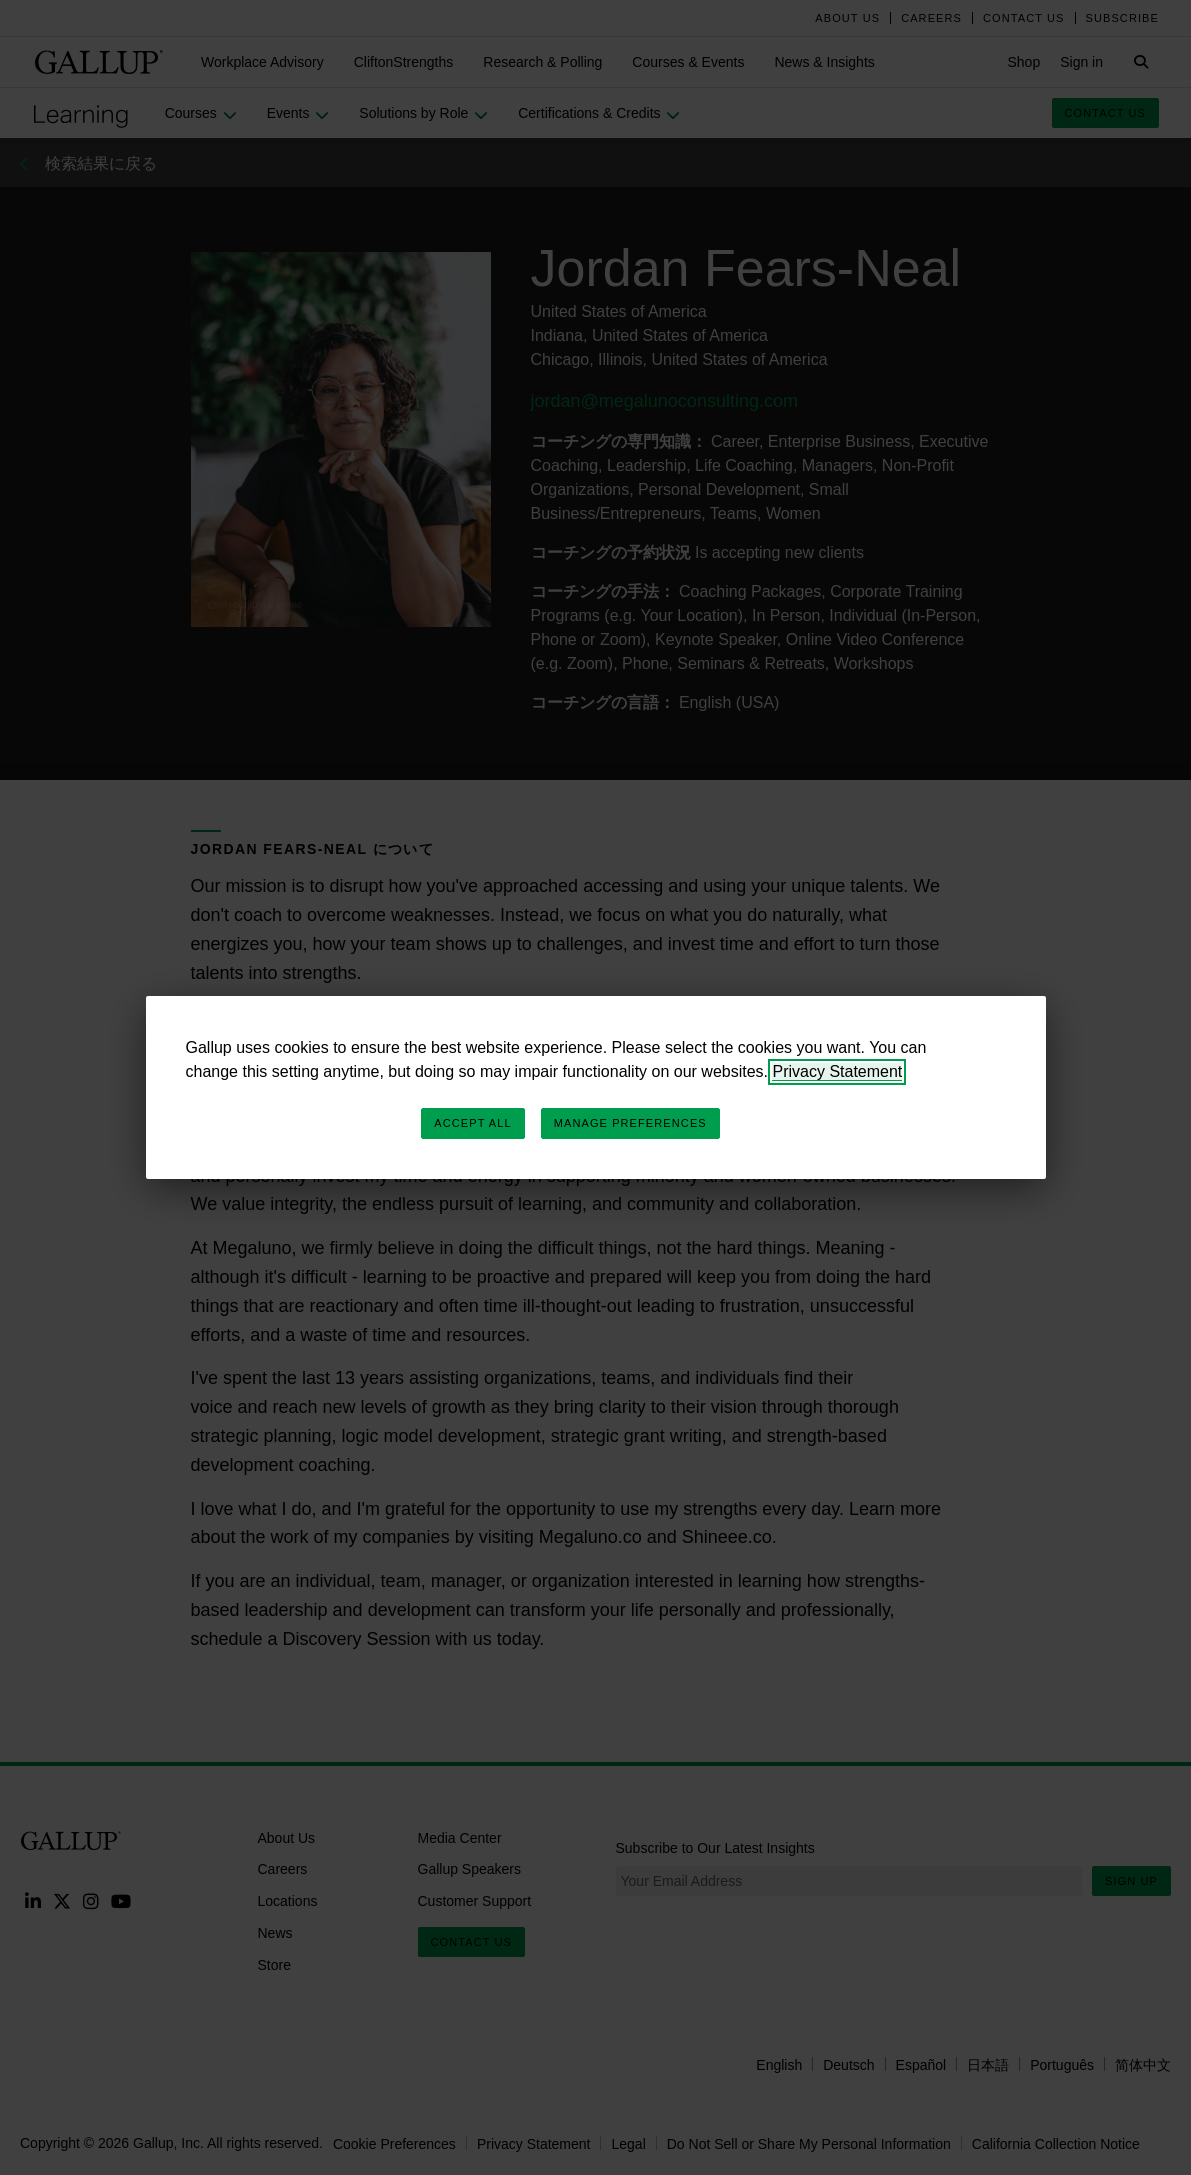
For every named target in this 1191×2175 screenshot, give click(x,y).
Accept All (472, 1123)
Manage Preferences (630, 1123)
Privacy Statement (837, 1071)
